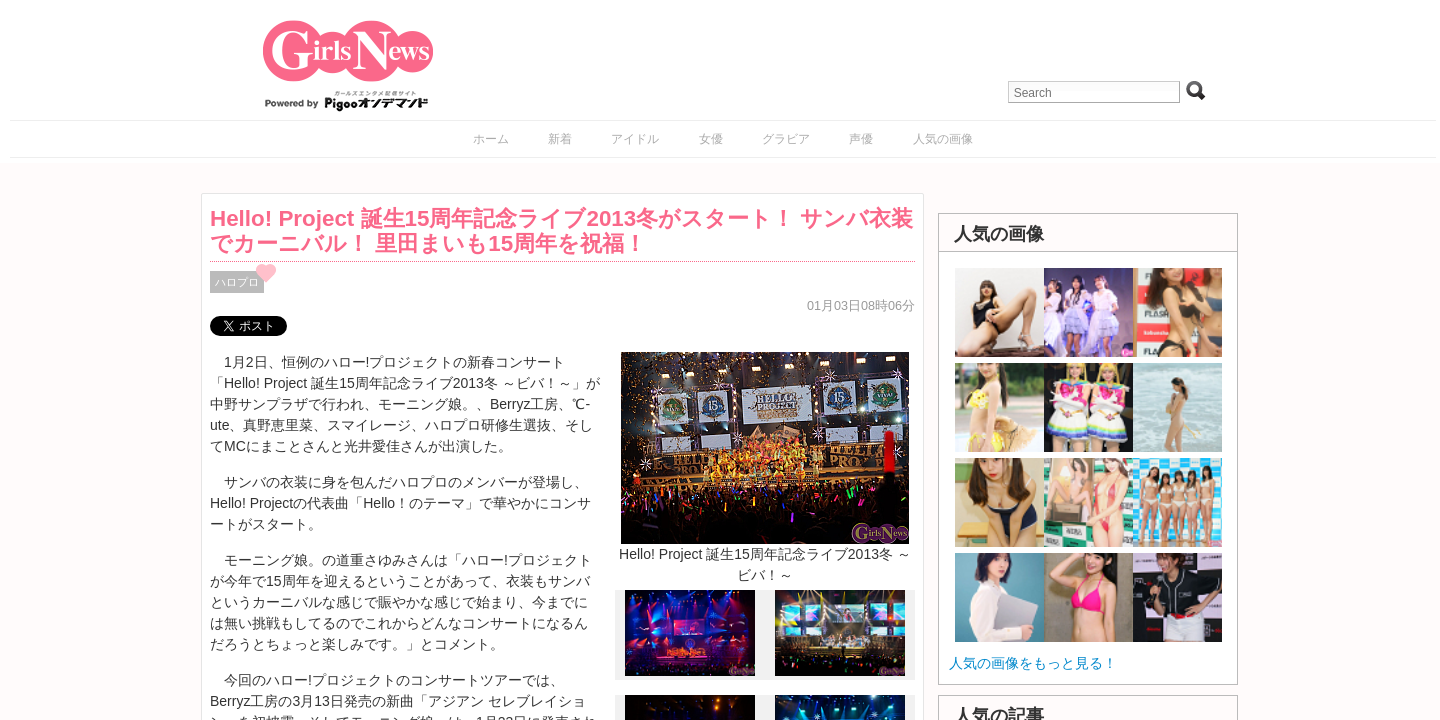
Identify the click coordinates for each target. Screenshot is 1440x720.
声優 (861, 139)
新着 (560, 139)
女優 (711, 139)
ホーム (491, 139)
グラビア (786, 139)
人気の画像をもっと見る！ (1033, 663)
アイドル (635, 139)
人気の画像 (943, 139)
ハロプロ (237, 282)
